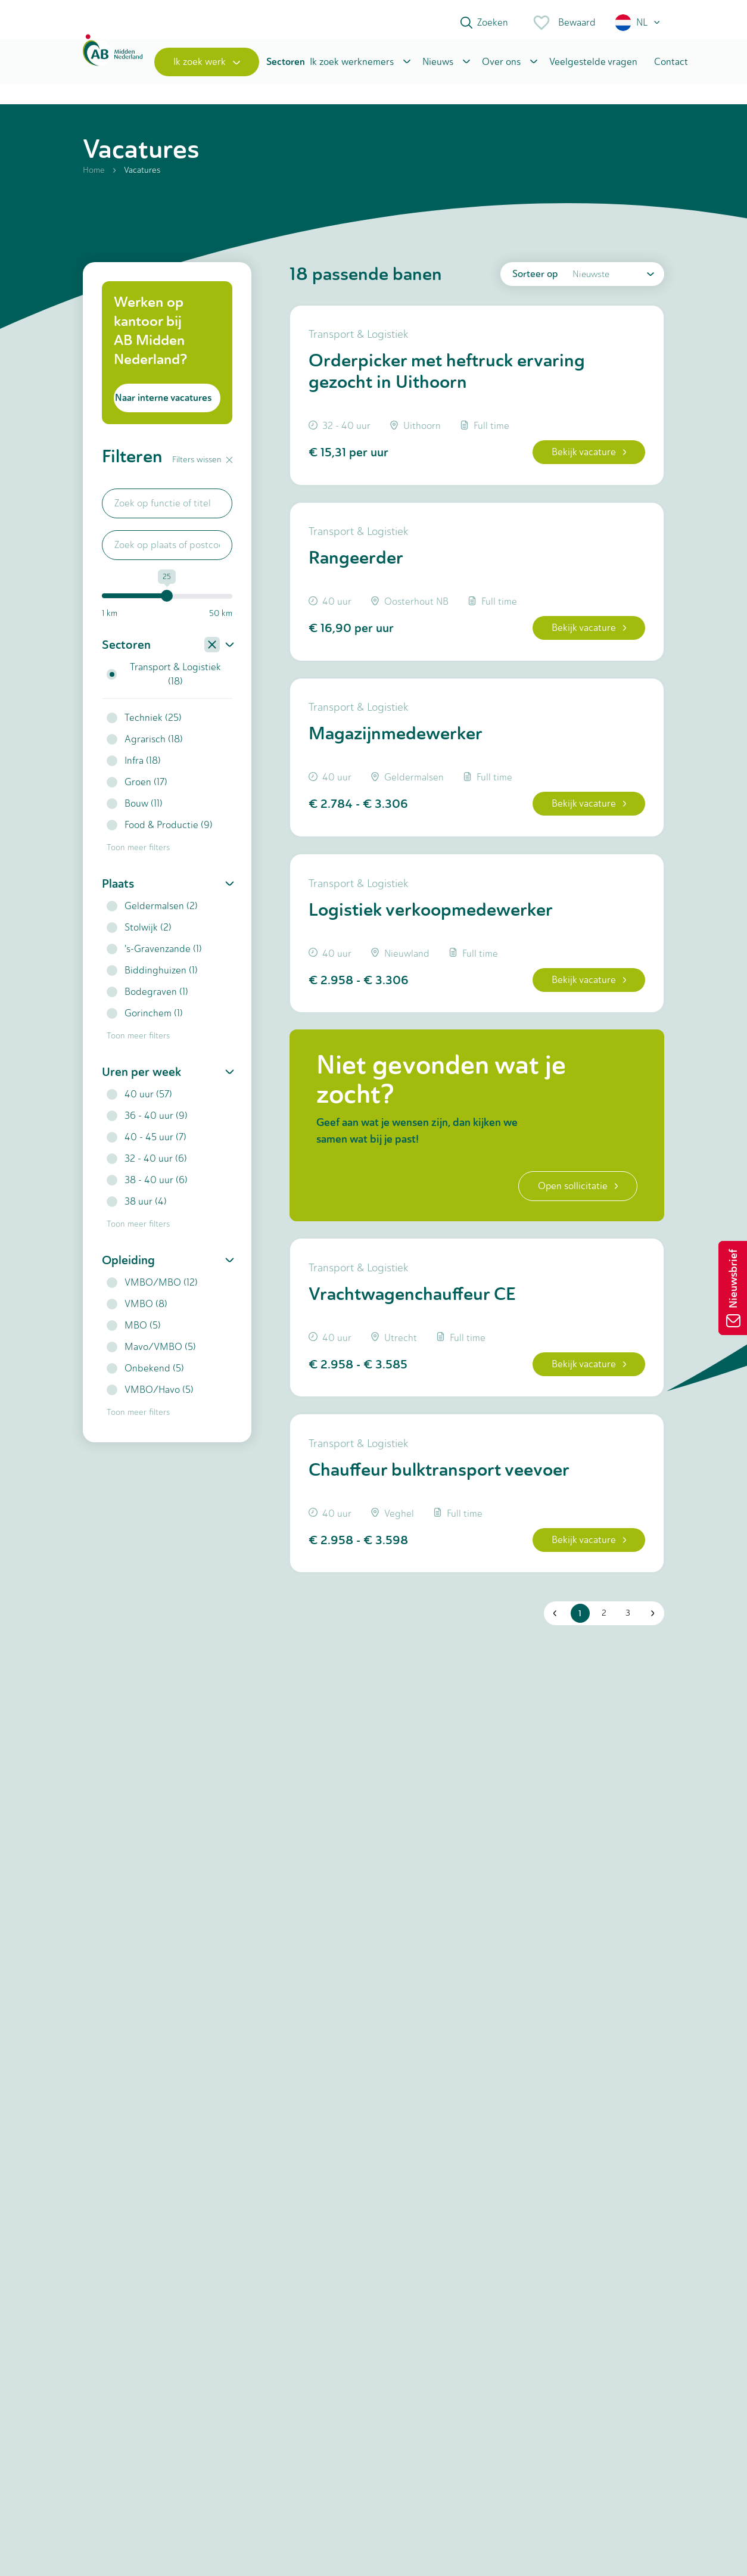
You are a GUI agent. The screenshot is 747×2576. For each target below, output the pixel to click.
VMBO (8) (137, 1310)
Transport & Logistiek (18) (164, 680)
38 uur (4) (137, 1208)
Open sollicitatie (576, 1200)
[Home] (112, 67)
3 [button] (626, 1632)
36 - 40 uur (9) (147, 1122)
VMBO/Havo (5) (150, 1396)
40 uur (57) (139, 1100)
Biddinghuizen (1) (152, 976)
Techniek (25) (144, 724)
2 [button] (602, 1632)
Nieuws (437, 67)
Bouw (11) (135, 810)
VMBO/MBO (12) (152, 1289)
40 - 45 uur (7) (146, 1143)
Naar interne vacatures (163, 404)
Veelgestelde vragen (593, 67)
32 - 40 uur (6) (147, 1165)
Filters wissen (202, 466)
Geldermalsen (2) (152, 912)
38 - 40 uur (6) (147, 1186)
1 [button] (578, 1632)
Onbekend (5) (145, 1374)
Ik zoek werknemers (352, 67)
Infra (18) (134, 767)
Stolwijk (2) (139, 933)
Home (94, 177)
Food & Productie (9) (160, 831)
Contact (671, 67)
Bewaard (564, 22)
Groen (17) (137, 788)
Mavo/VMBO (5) (151, 1353)
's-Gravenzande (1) (154, 955)
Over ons (501, 67)
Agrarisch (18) (145, 745)
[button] (638, 22)
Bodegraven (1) (147, 998)
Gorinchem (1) (145, 1019)
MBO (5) (134, 1331)
